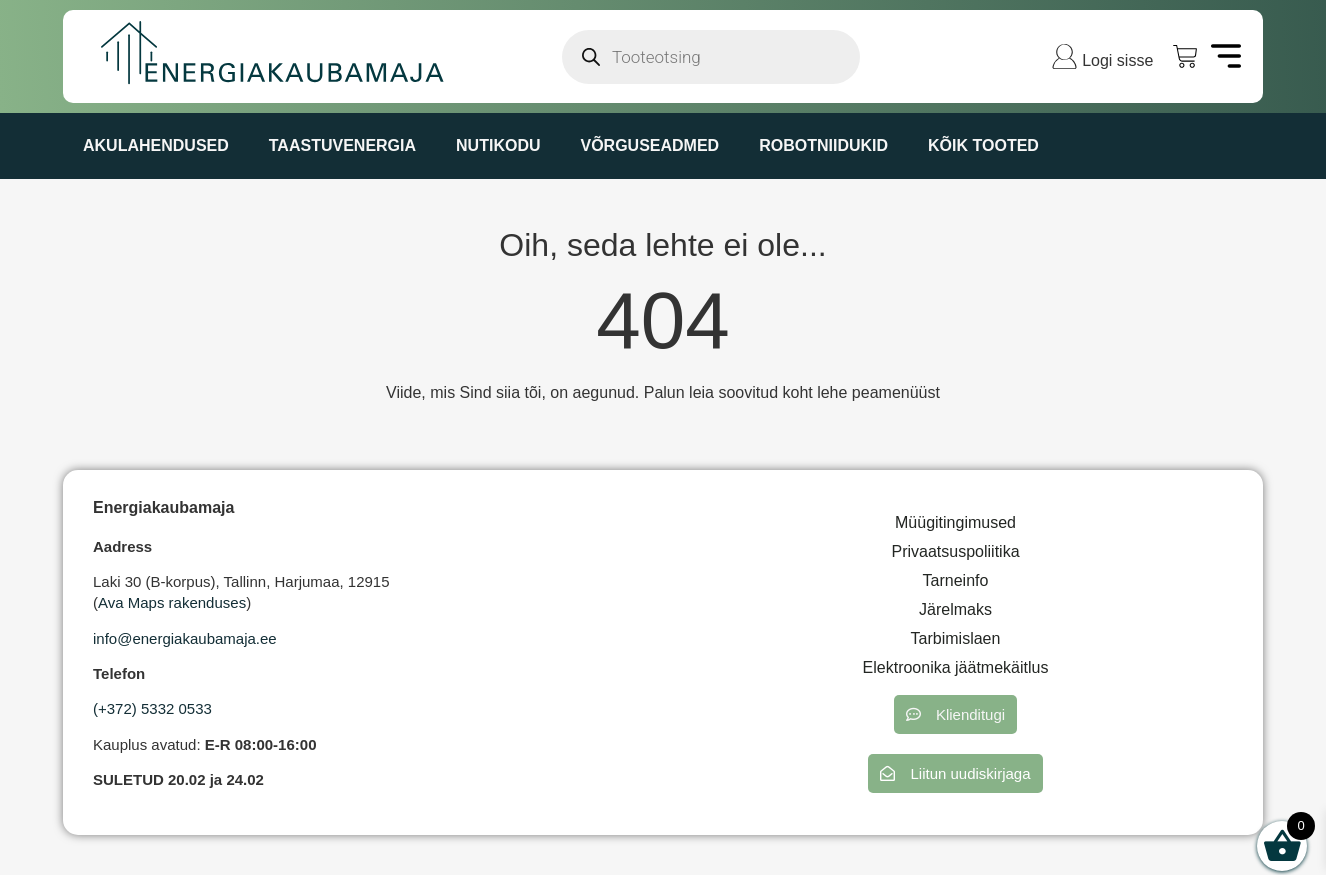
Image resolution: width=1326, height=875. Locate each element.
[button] (955, 714)
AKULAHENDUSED (156, 145)
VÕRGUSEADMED (649, 145)
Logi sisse (1117, 60)
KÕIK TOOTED (983, 145)
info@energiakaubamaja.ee (185, 638)
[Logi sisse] (1064, 56)
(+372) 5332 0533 (152, 708)
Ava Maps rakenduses (172, 602)
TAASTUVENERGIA (342, 145)
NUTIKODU (498, 145)
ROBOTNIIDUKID (823, 145)
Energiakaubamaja (163, 507)
